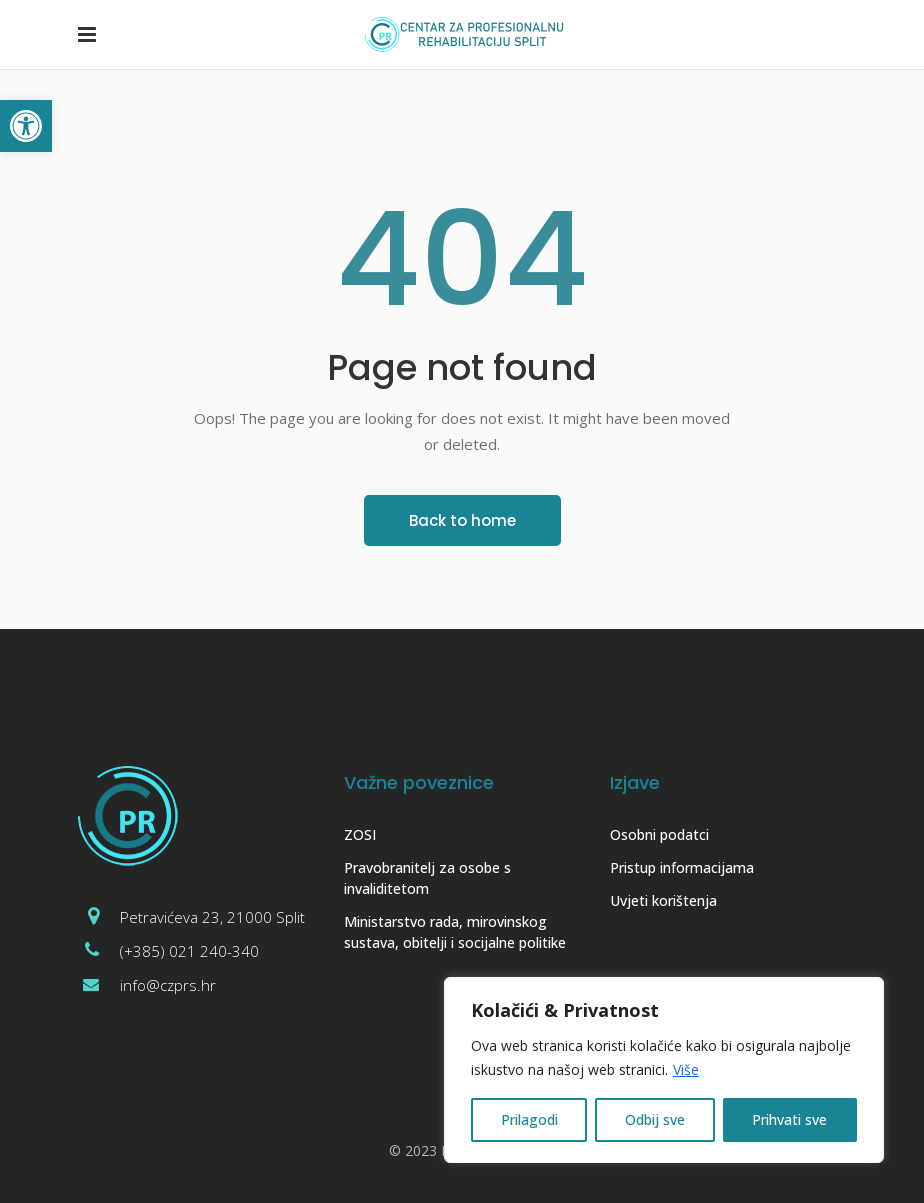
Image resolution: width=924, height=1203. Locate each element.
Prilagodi (529, 1119)
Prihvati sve (789, 1119)
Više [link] (686, 1069)
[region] (664, 1070)
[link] (26, 126)
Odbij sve (655, 1119)
